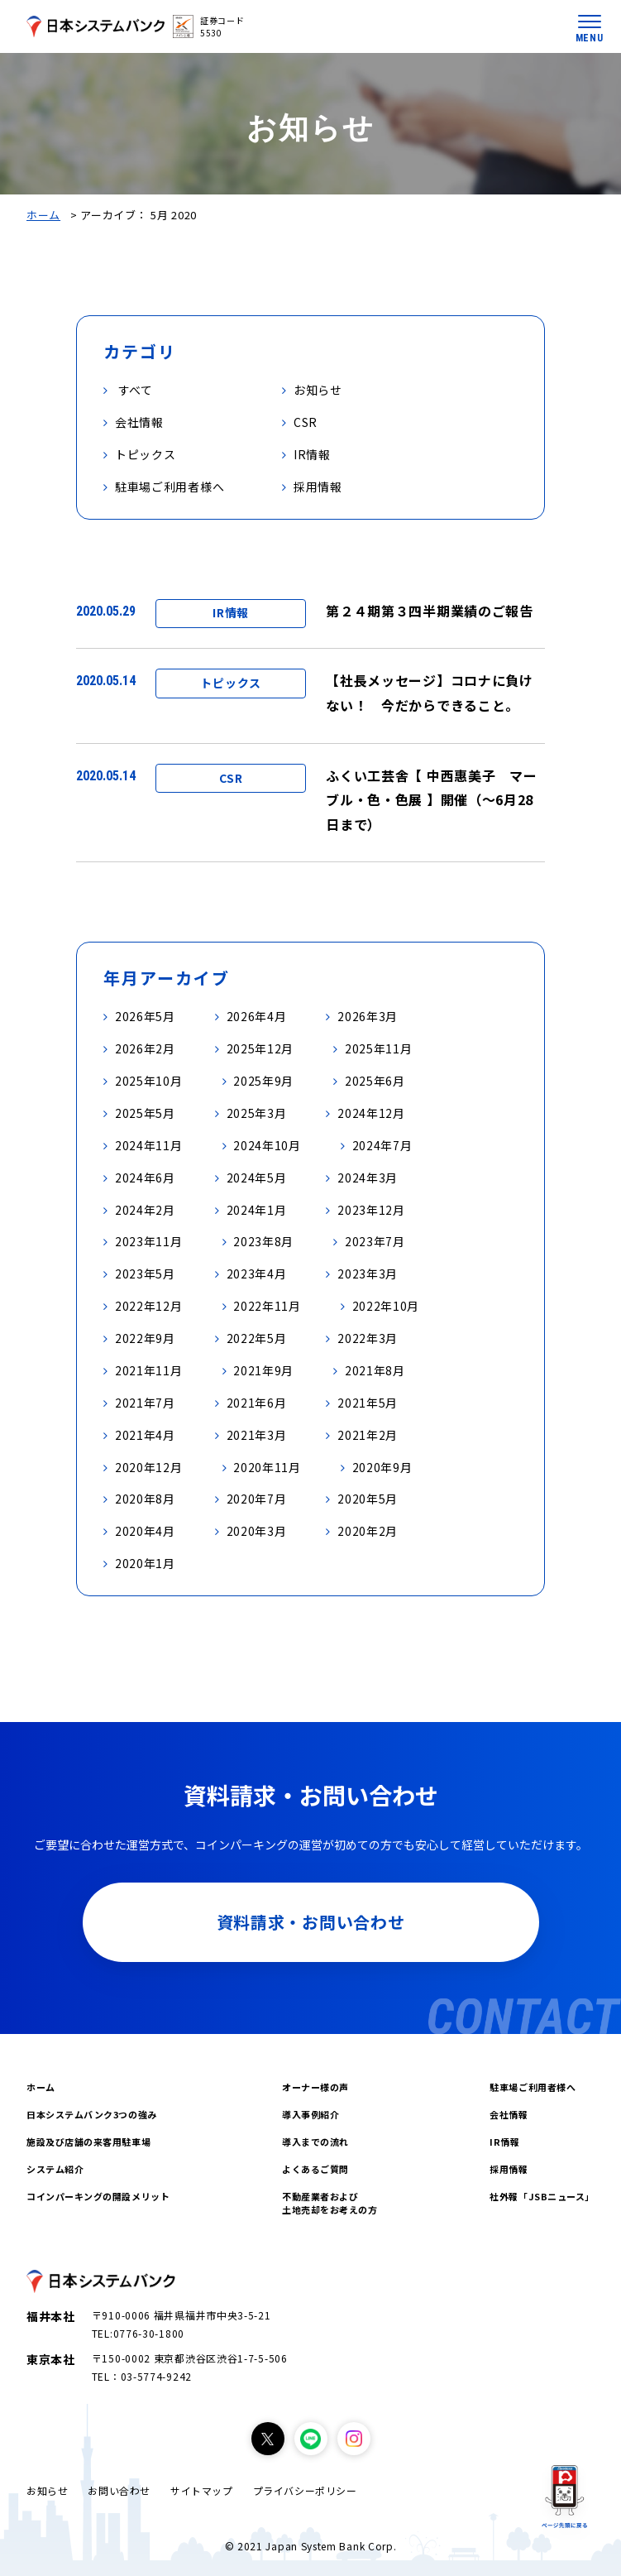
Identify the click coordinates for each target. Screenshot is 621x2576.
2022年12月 (149, 1306)
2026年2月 (145, 1048)
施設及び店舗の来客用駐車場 (88, 2141)
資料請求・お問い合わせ (311, 1922)
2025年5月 (145, 1113)
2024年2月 (145, 1210)
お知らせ (47, 2490)
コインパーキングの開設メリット (98, 2196)
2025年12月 (260, 1048)
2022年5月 (257, 1338)
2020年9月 (382, 1467)
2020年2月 (367, 1531)
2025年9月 (263, 1080)
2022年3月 (367, 1338)
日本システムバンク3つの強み (91, 2114)
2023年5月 (145, 1273)
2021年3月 (257, 1435)
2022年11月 (267, 1306)
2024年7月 (382, 1145)
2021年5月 (367, 1402)
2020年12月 (149, 1467)
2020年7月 (257, 1498)
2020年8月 (145, 1498)
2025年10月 (149, 1080)
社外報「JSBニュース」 (542, 2196)
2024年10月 (267, 1145)
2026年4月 (257, 1016)
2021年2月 (367, 1435)
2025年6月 (375, 1080)
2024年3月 (367, 1177)
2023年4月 (257, 1273)
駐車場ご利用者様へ (533, 2087)
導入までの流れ (315, 2141)
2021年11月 (149, 1370)
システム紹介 (55, 2168)
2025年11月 (379, 1048)
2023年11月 (149, 1241)
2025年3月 (257, 1113)
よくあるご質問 (315, 2168)
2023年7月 (375, 1241)
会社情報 (509, 2114)
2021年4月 (145, 1435)
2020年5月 (367, 1498)
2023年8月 (263, 1241)
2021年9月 (263, 1370)
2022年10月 (386, 1306)
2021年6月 (257, 1402)
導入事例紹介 (310, 2114)
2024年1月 (257, 1210)
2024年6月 (145, 1177)
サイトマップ (201, 2490)
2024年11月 (149, 1145)
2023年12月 (371, 1210)
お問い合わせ (119, 2490)
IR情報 (504, 2141)
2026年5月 (145, 1016)
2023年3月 (367, 1273)
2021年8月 (375, 1370)
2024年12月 (371, 1113)
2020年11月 (267, 1467)
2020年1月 (145, 1563)
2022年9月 (145, 1338)
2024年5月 (257, 1177)
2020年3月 (257, 1531)
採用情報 (509, 2168)
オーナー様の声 (315, 2087)
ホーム (43, 215)
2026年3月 (367, 1016)
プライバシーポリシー (305, 2490)
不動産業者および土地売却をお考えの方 (330, 2203)
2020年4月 (145, 1531)
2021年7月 (145, 1402)
